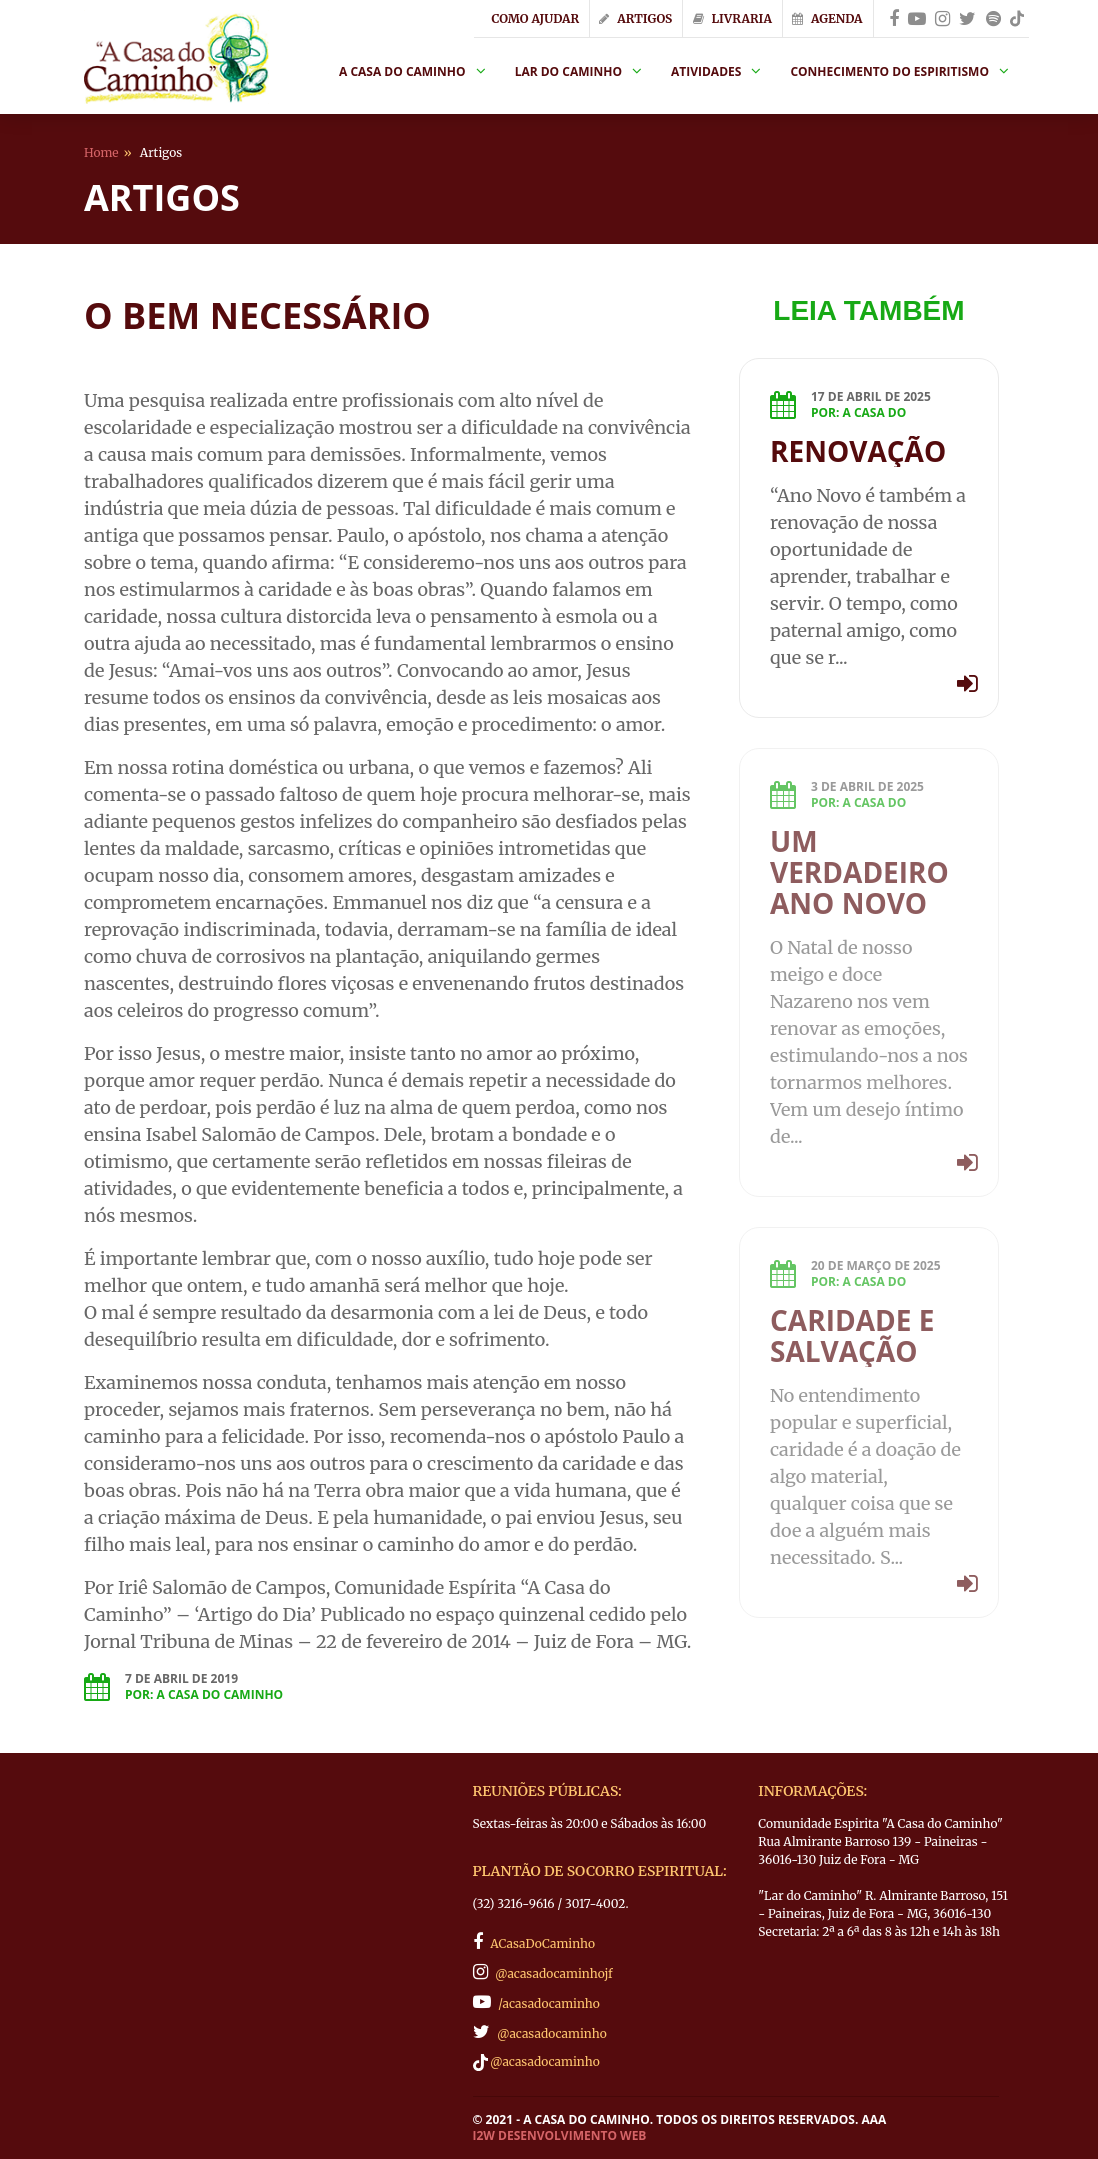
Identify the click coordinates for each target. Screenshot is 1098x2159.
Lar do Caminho (568, 71)
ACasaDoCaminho (534, 1942)
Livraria (732, 18)
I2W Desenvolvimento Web (560, 2136)
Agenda (827, 18)
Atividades (706, 71)
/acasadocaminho (536, 2002)
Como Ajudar (534, 18)
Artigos (635, 18)
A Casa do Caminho (402, 71)
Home (101, 152)
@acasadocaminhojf (543, 1972)
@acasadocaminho (540, 2032)
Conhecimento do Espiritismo (889, 71)
